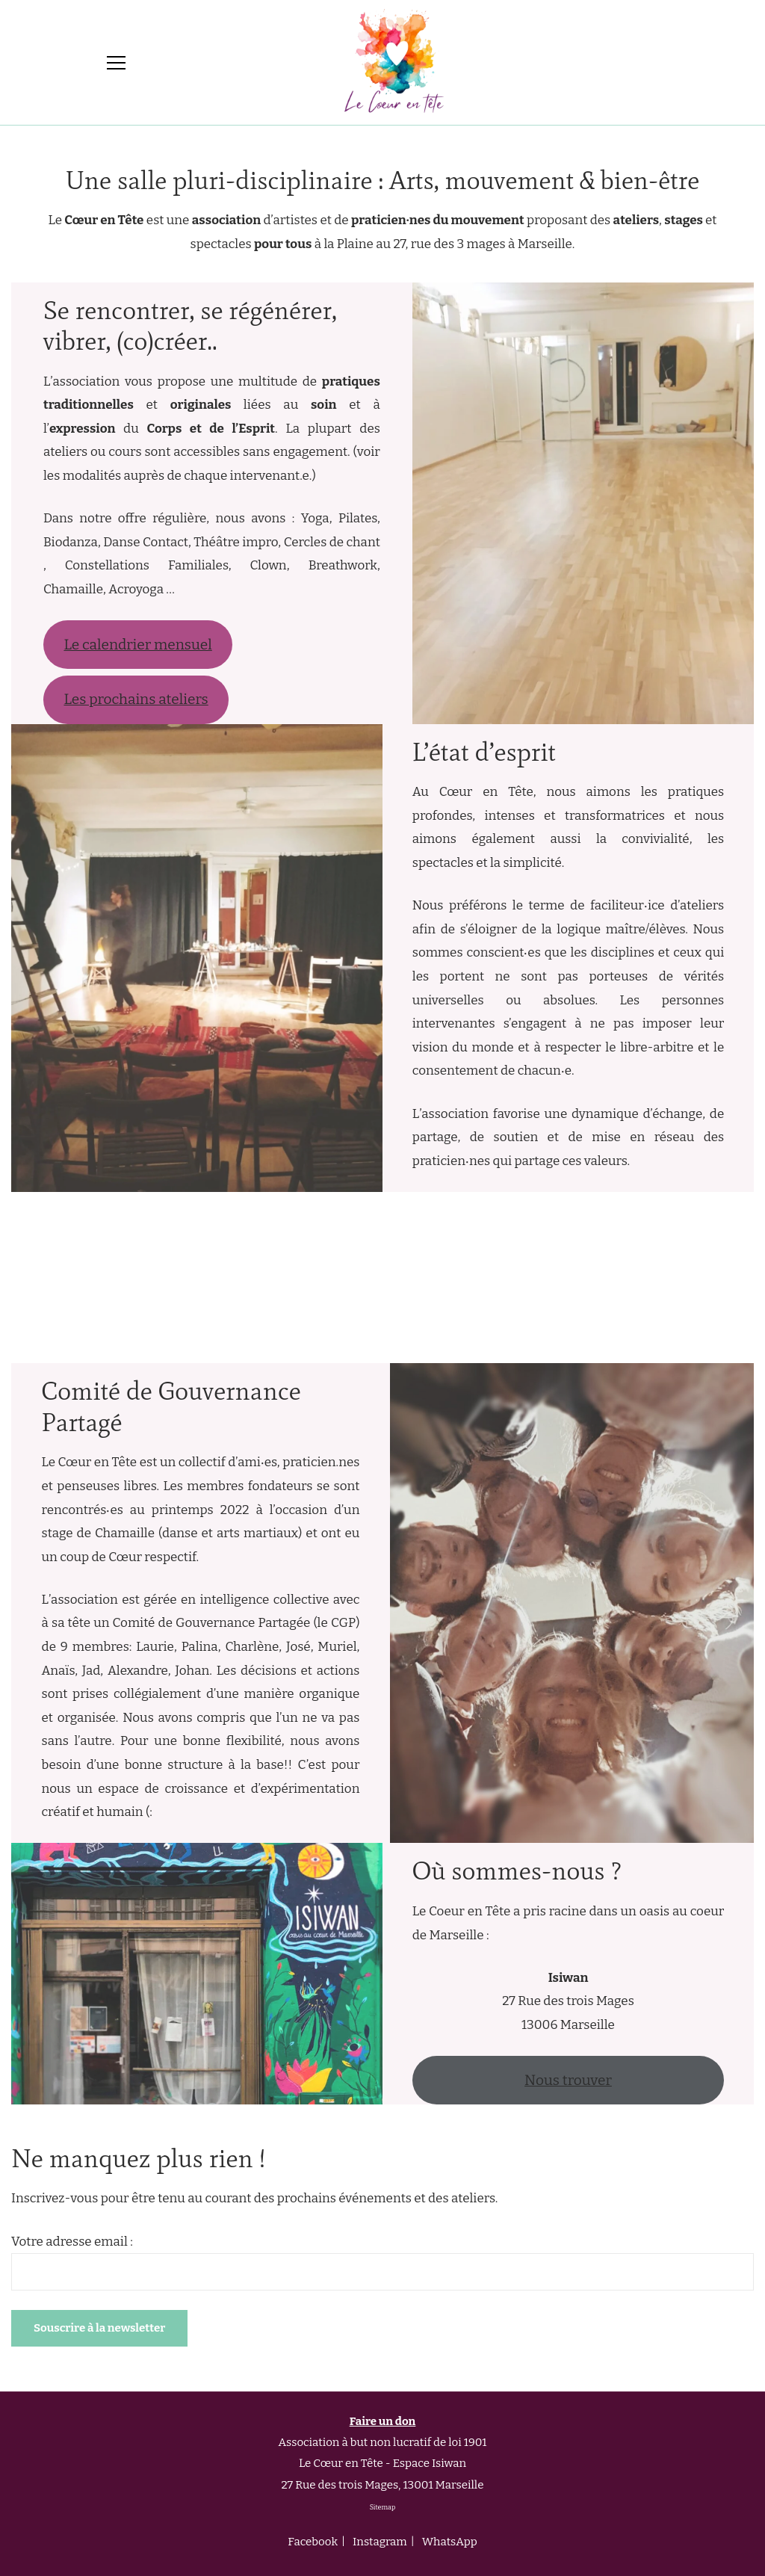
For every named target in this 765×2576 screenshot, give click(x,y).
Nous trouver (568, 2080)
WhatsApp (449, 2541)
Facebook (313, 2541)
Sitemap (383, 2507)
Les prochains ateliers (136, 699)
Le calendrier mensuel (137, 644)
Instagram (380, 2541)
